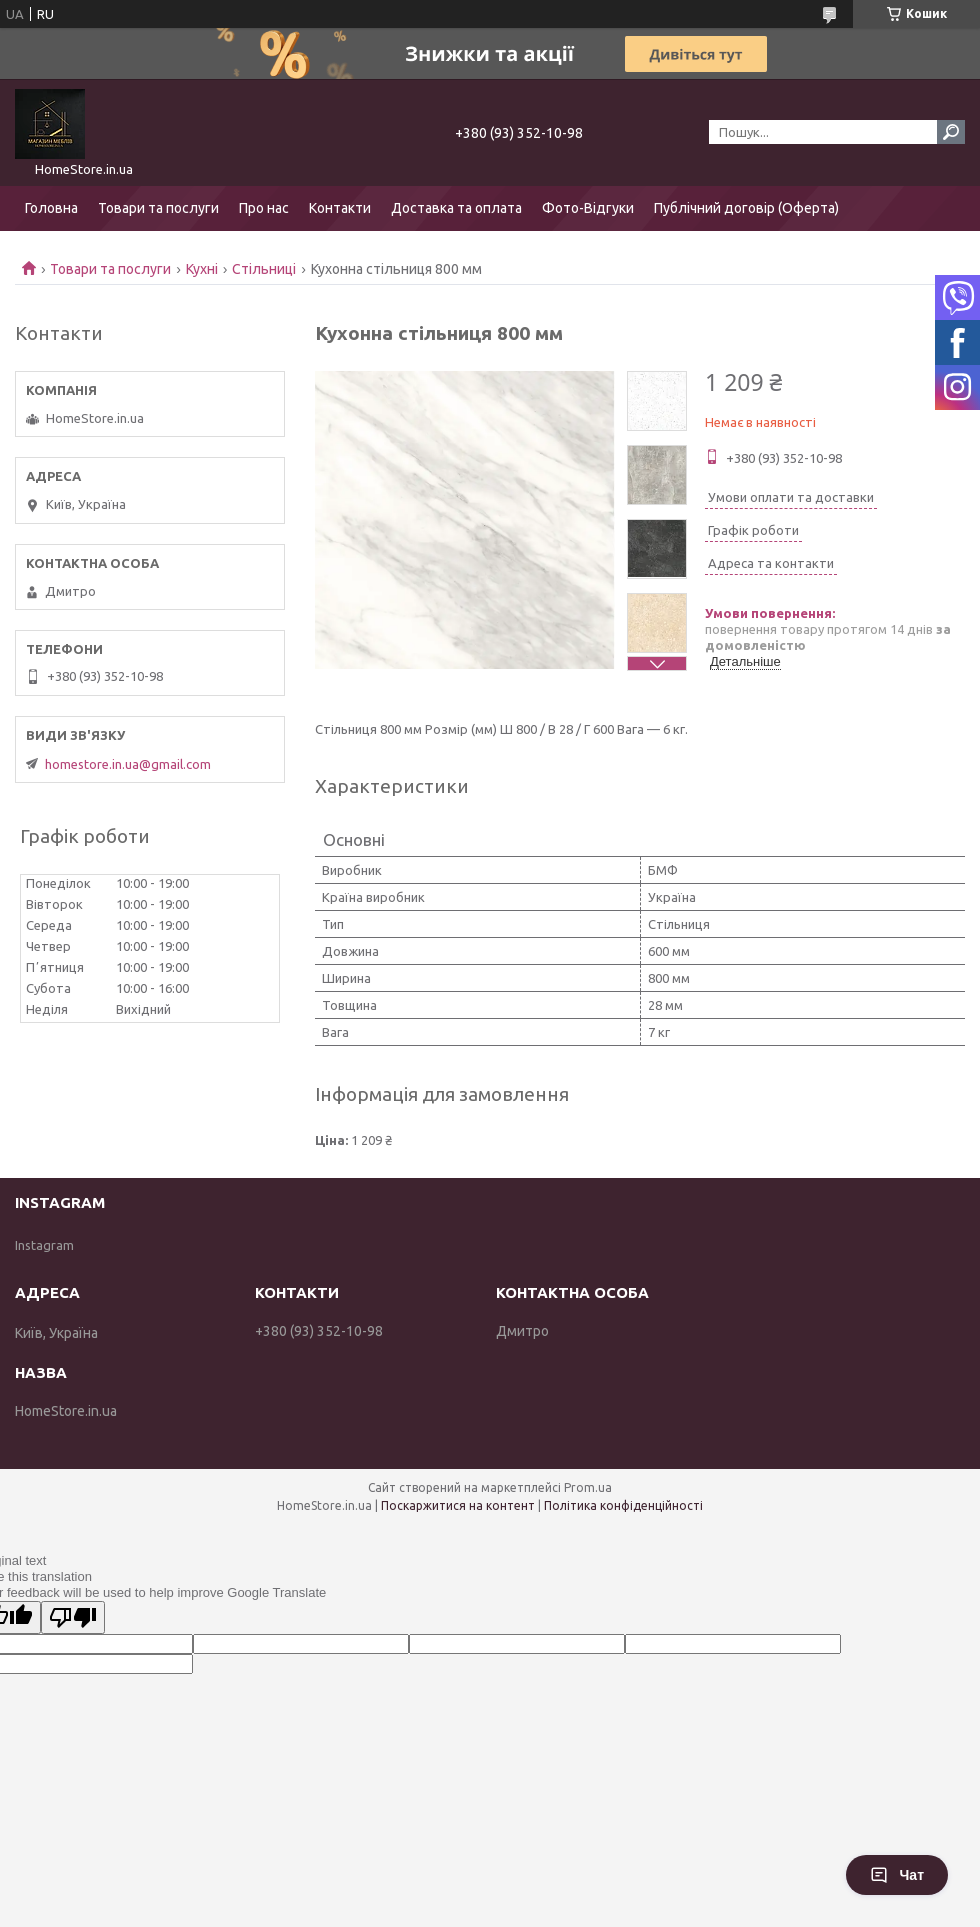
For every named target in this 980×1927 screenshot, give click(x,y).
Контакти (340, 208)
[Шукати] (951, 132)
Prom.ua (588, 1487)
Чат (897, 1875)
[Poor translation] (73, 1617)
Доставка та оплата (456, 208)
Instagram (44, 1245)
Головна (51, 208)
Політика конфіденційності (623, 1505)
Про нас (264, 208)
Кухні (202, 269)
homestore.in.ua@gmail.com (128, 764)
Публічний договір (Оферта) (746, 208)
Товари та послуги (158, 208)
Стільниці (264, 269)
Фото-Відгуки (588, 208)
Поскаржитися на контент (458, 1505)
